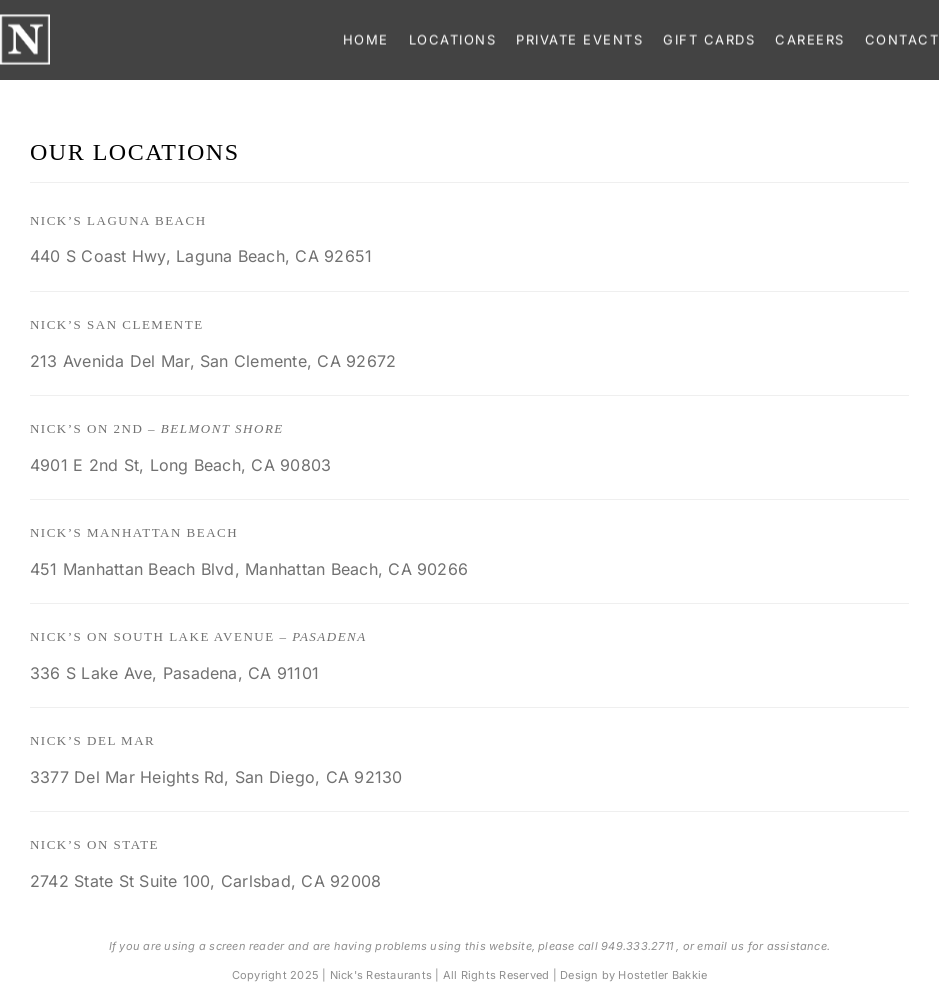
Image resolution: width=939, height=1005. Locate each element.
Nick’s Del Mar (92, 740)
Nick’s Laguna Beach (118, 220)
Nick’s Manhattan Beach (134, 532)
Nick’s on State (94, 844)
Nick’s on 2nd (157, 428)
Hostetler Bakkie (662, 975)
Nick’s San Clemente (117, 324)
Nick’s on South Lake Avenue (198, 636)
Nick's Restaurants (381, 975)
